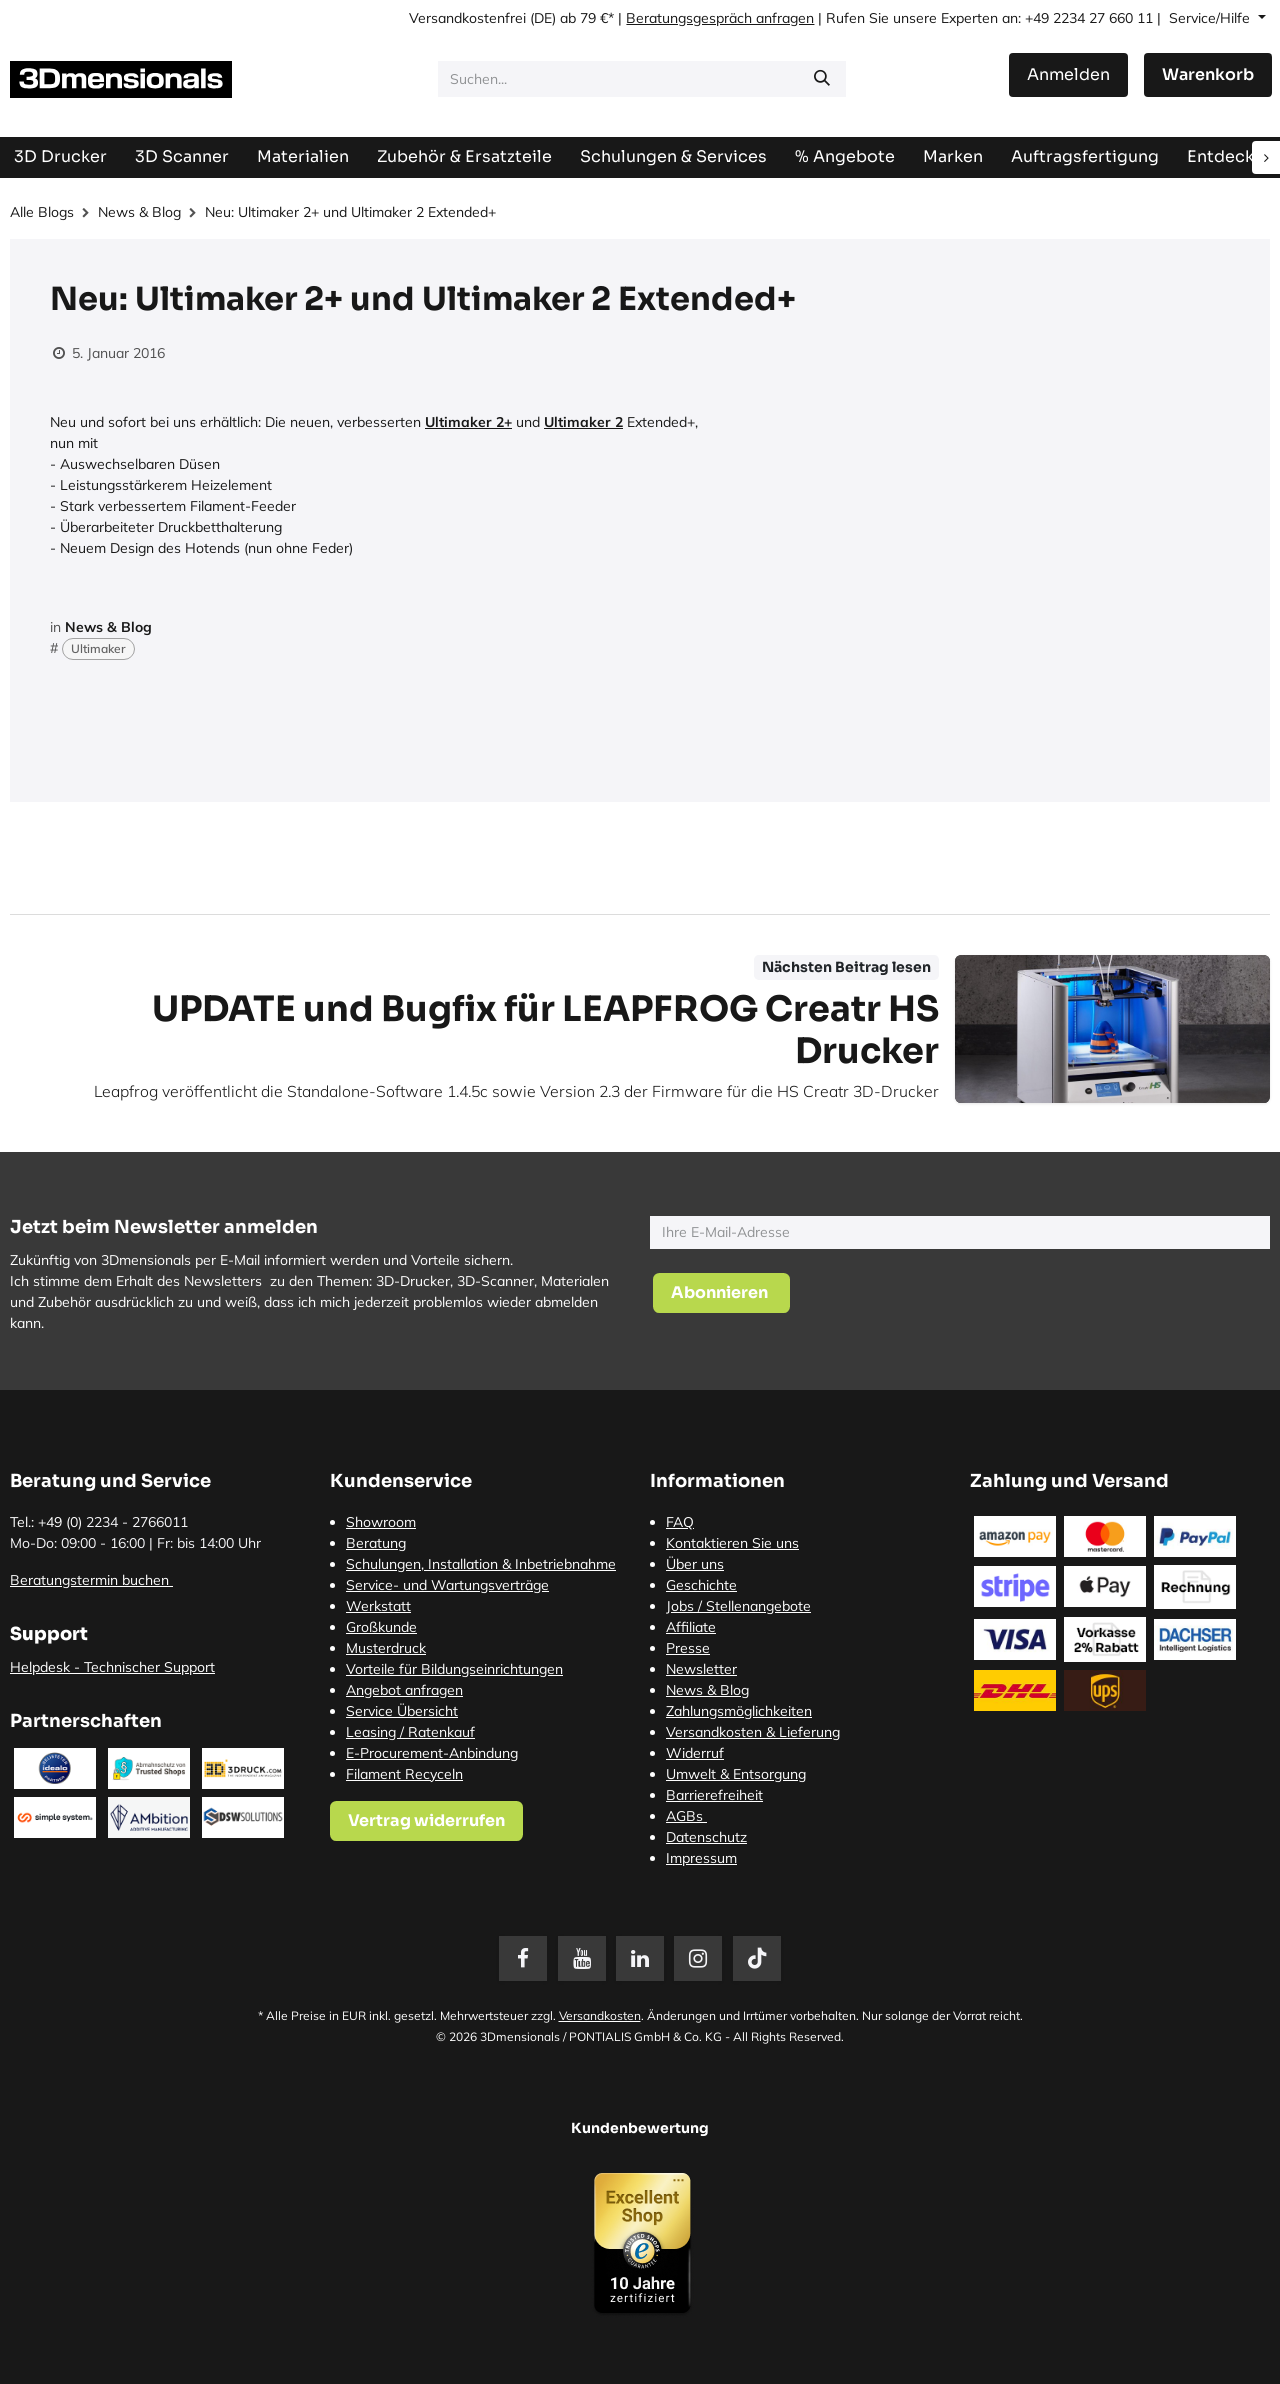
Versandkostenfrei (467, 18)
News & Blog (139, 212)
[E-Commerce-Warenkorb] (1208, 75)
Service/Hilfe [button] (1211, 18)
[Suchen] (822, 79)
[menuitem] (1085, 156)
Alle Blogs (42, 212)
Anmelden (1068, 74)
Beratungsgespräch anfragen (720, 18)
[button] (721, 1293)
